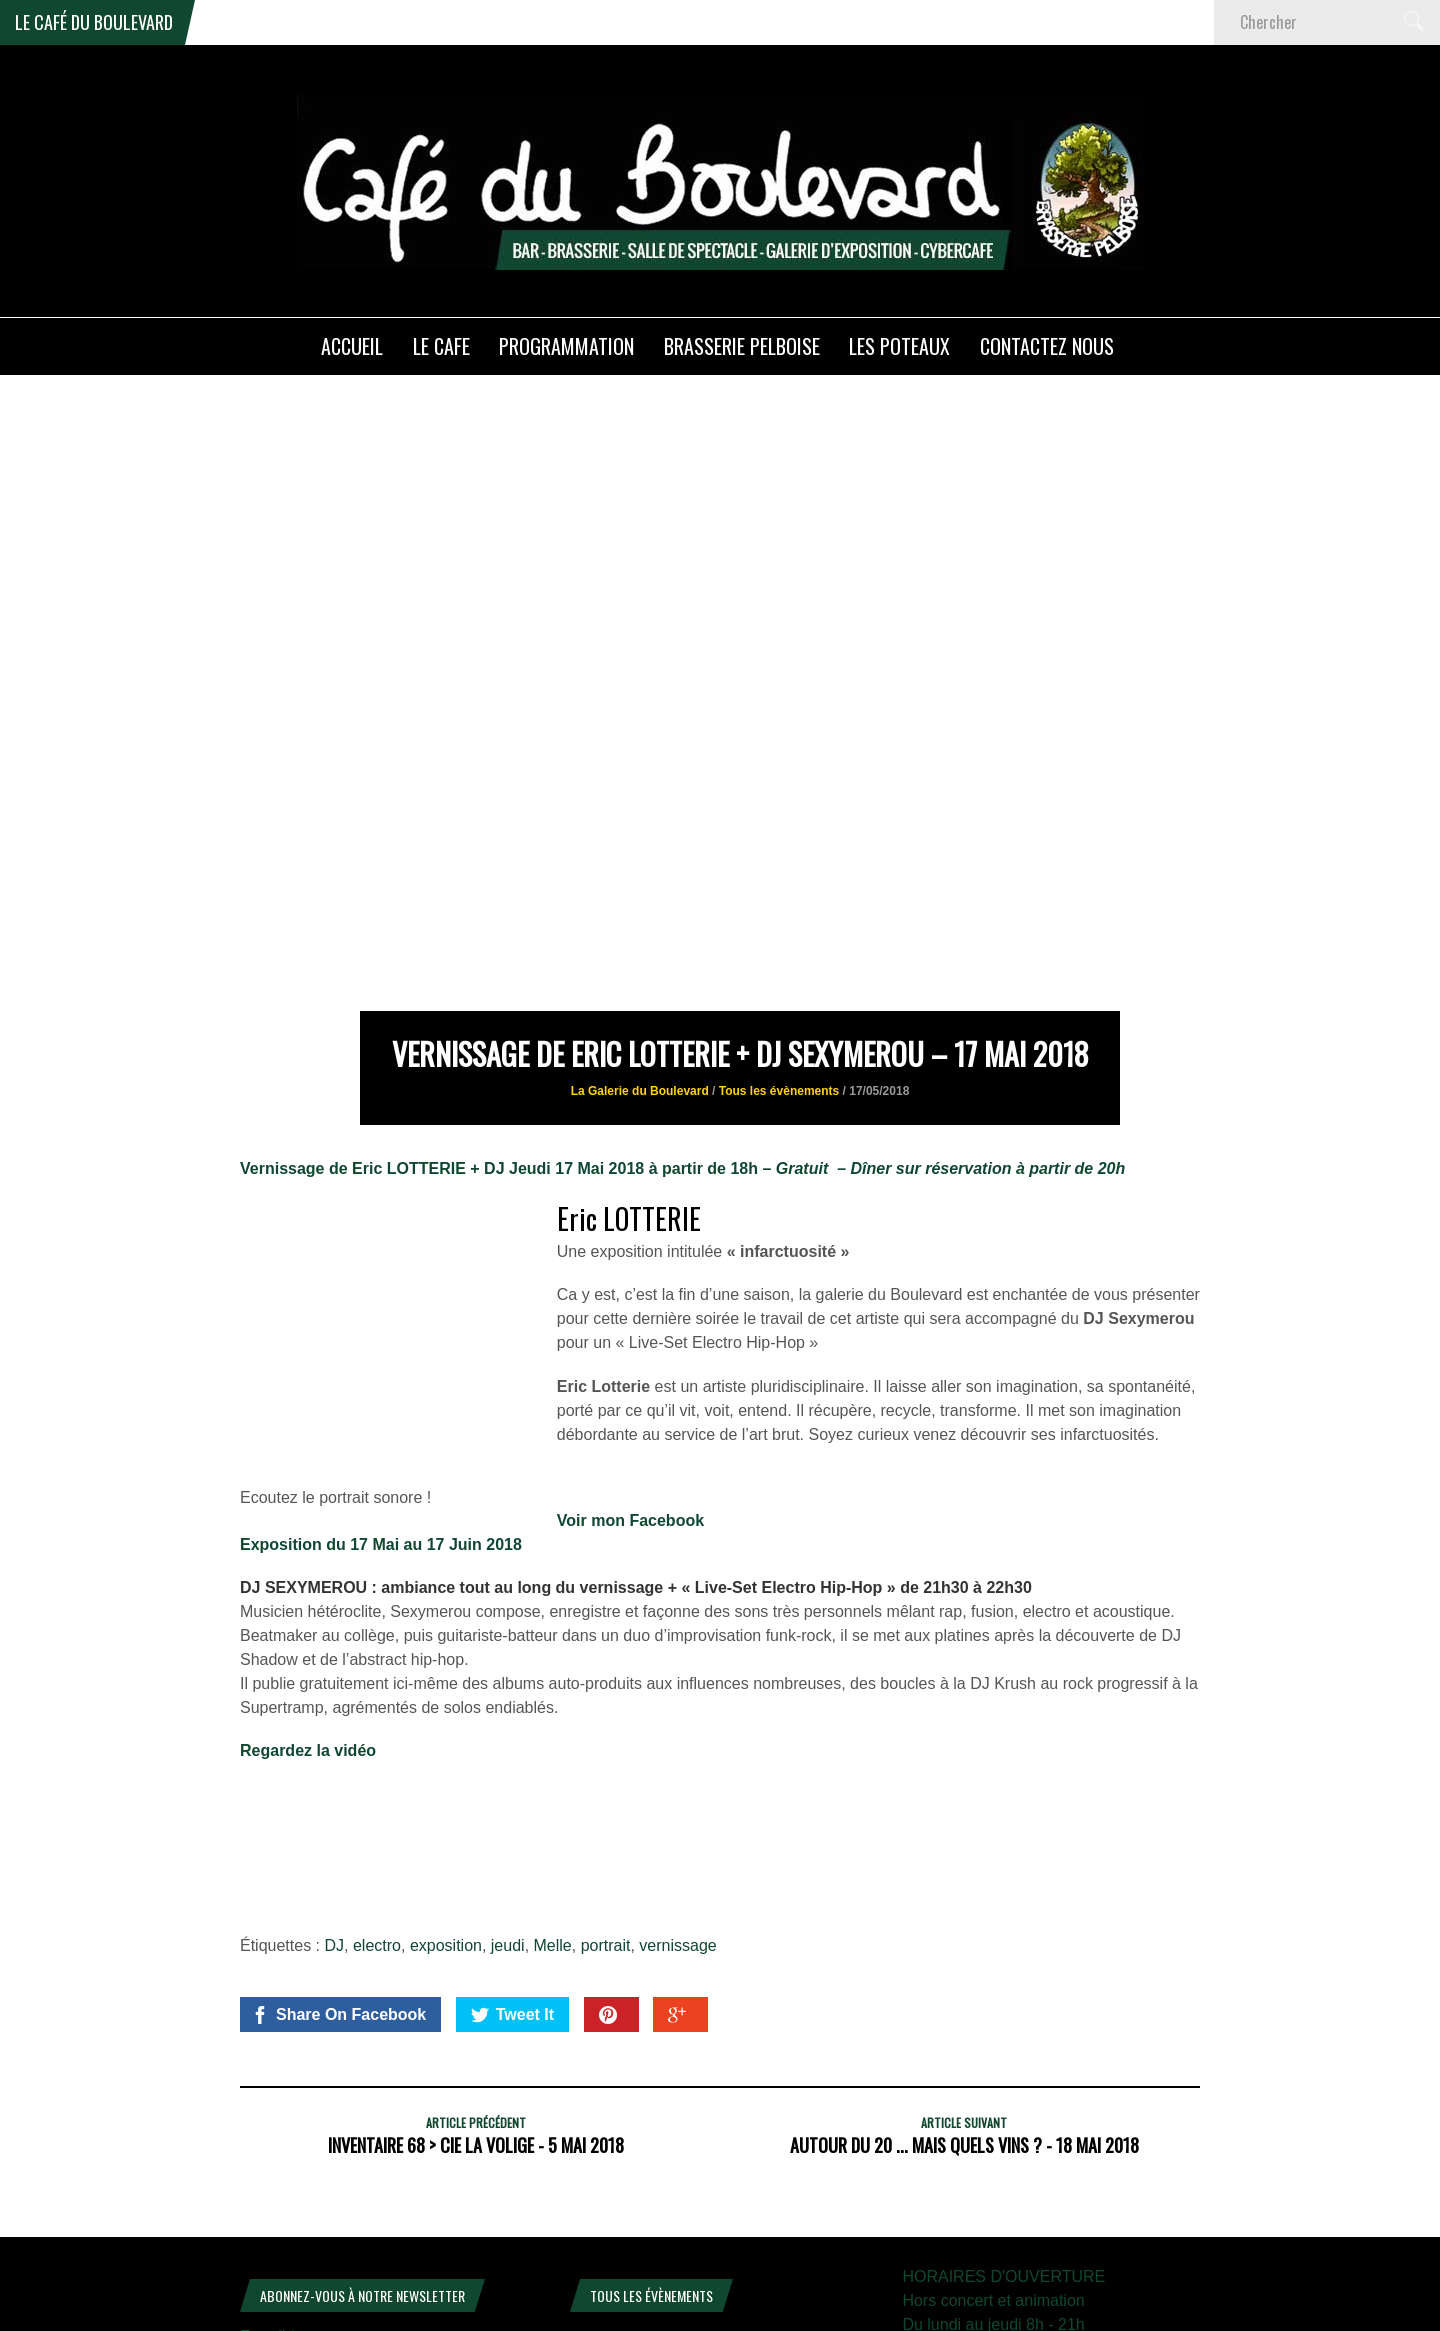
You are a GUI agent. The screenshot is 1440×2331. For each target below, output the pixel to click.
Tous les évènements (779, 961)
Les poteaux (899, 346)
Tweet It (512, 1885)
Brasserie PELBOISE (742, 346)
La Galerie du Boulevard (640, 961)
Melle (553, 1815)
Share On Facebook (338, 1885)
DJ (335, 1815)
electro (377, 1815)
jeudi (508, 1815)
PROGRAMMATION (566, 346)
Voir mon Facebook (630, 1389)
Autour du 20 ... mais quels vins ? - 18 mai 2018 (964, 2015)
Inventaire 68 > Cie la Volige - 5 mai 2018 (476, 2015)
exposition (446, 1815)
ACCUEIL (352, 346)
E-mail (268, 2206)
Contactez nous (1047, 346)
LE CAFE (441, 346)
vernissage (677, 1815)
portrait (606, 1815)
